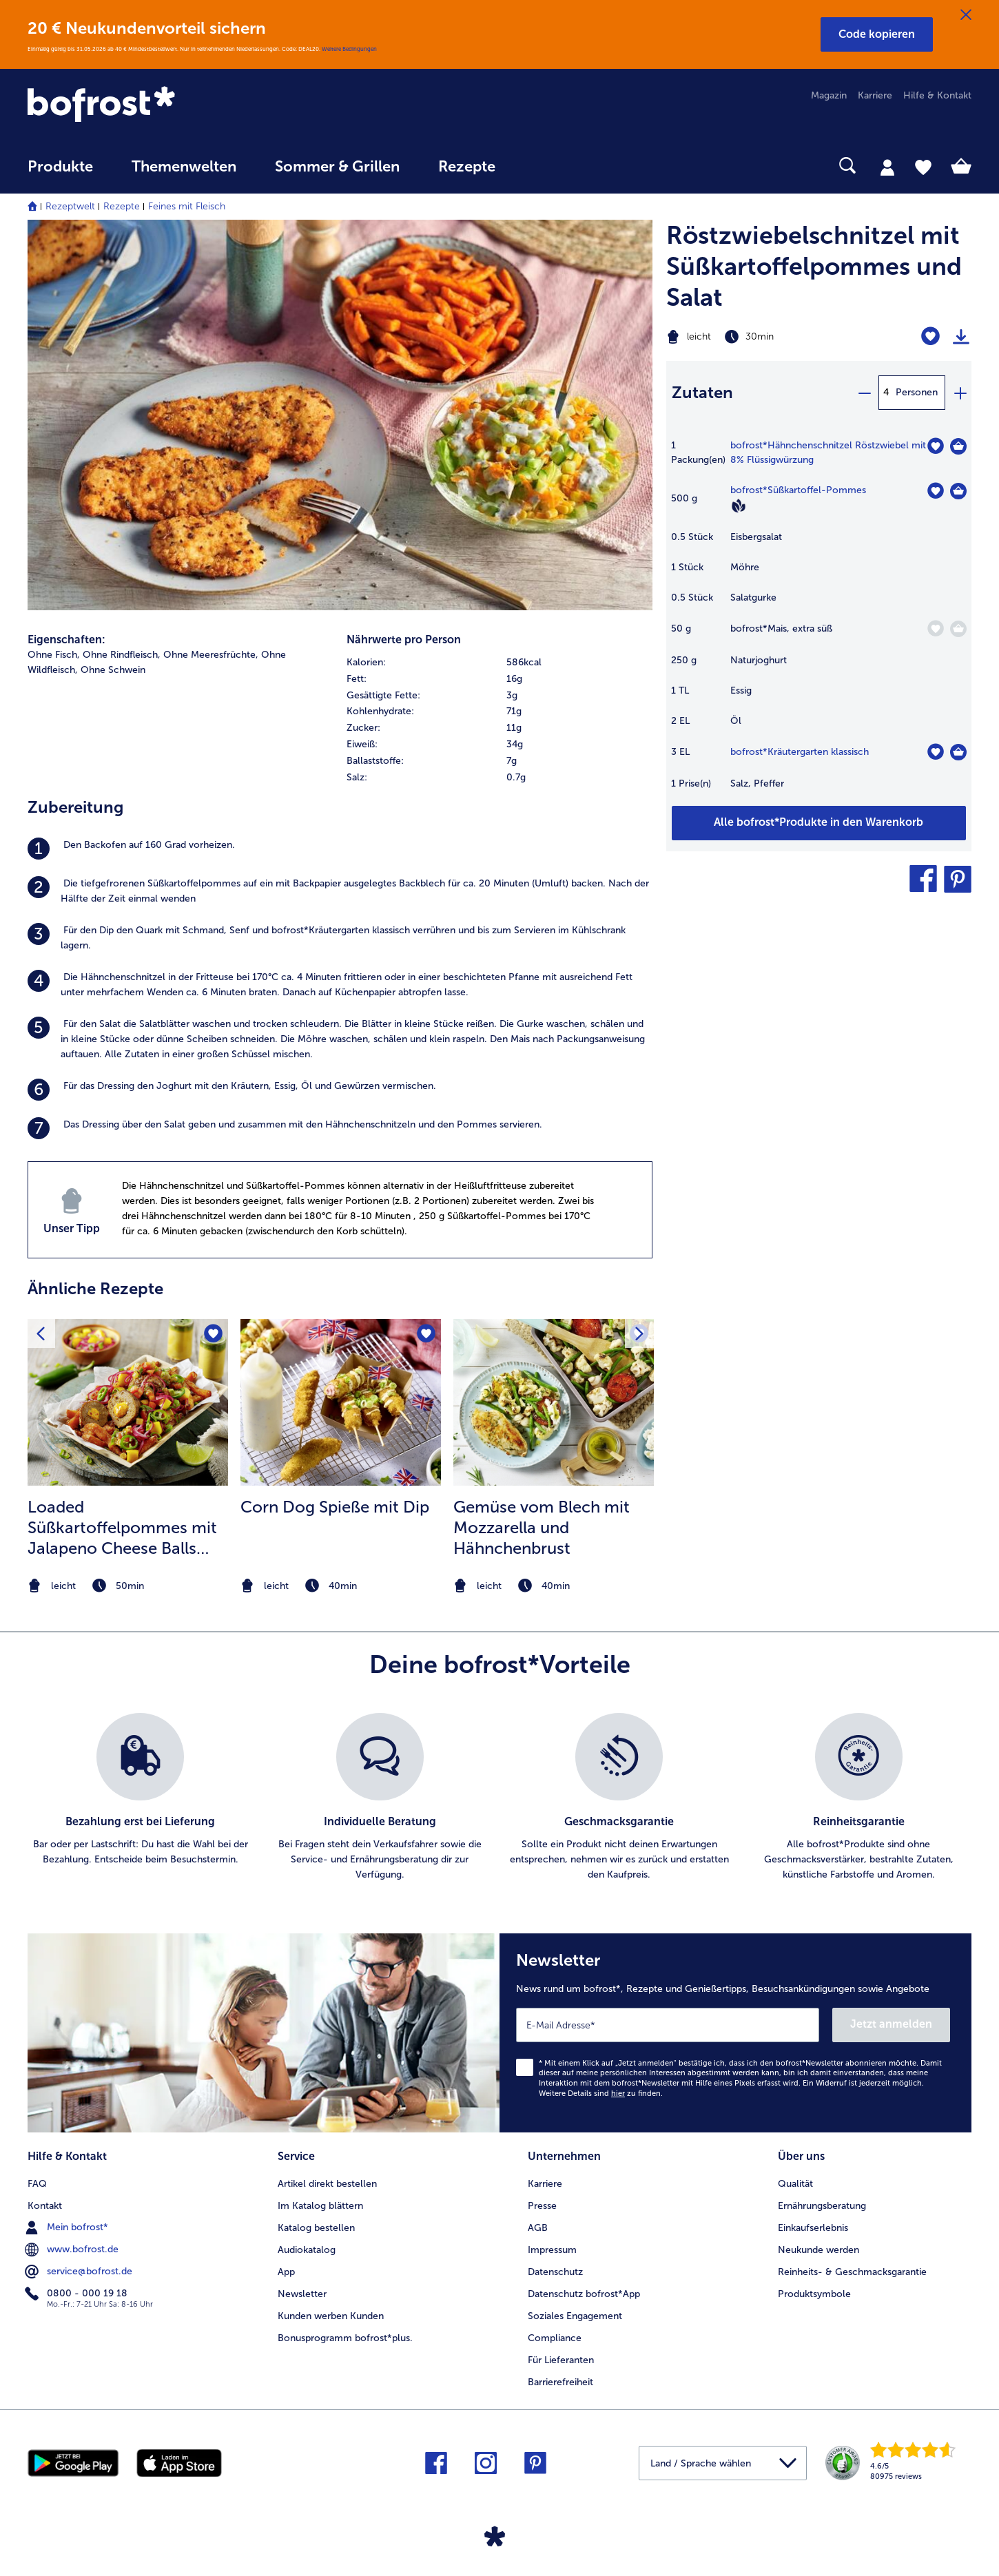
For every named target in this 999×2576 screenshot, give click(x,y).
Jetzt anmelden (891, 2023)
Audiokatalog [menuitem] (307, 2250)
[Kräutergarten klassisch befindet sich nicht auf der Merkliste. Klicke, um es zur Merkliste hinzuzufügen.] (935, 752)
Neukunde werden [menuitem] (818, 2250)
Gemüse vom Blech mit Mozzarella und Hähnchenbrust (541, 1527)
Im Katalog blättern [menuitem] (320, 2206)
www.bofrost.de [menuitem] (73, 2249)
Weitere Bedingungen (349, 48)
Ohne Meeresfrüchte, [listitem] (210, 655)
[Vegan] (738, 505)
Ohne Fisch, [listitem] (54, 655)
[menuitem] (60, 173)
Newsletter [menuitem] (302, 2294)
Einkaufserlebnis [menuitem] (813, 2228)
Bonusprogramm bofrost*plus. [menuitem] (345, 2338)
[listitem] (340, 849)
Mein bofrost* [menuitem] (68, 2227)
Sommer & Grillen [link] (337, 166)
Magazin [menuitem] (829, 95)
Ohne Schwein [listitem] (113, 670)
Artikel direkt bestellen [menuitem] (327, 2184)
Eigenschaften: (66, 639)
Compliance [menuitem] (554, 2338)
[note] (127, 1586)
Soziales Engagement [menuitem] (575, 2316)
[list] (499, 1797)
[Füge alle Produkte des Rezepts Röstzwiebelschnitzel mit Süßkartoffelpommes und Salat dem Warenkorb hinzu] (819, 823)
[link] (169, 105)
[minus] (864, 392)
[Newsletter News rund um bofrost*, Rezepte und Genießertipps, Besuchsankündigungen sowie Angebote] (735, 2033)
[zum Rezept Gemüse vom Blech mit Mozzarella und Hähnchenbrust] (553, 1402)
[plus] (960, 392)
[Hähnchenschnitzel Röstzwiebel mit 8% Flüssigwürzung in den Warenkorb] (958, 446)
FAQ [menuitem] (37, 2184)
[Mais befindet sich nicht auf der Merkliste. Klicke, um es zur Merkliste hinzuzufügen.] (935, 628)
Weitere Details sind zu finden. (601, 2093)
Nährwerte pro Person (404, 639)
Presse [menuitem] (542, 2206)
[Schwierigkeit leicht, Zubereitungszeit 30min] (765, 336)
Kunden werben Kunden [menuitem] (331, 2316)
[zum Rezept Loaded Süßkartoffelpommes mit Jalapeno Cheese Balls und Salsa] (127, 1402)
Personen (917, 392)
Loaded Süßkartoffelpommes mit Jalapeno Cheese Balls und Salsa (122, 1528)
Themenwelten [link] (184, 166)
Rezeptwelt (70, 206)
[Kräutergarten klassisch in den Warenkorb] (958, 752)
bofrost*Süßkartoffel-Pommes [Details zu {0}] (798, 490)
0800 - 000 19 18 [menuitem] (77, 2293)
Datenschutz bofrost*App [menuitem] (584, 2294)
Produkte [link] (60, 166)
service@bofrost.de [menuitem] (80, 2271)
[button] (877, 34)
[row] (499, 662)
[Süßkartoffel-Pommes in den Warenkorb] (958, 491)
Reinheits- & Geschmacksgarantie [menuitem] (852, 2272)
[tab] (887, 166)
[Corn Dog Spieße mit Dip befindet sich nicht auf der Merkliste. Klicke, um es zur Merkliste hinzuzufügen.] (426, 1334)
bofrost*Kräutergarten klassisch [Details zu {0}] (799, 752)
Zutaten (702, 392)
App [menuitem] (286, 2272)
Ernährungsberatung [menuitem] (822, 2206)
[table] (818, 621)
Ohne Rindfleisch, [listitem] (122, 655)
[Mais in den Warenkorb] (958, 629)
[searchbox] (543, 165)
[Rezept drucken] (961, 336)
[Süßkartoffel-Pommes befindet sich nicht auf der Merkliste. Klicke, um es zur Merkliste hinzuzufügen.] (935, 491)
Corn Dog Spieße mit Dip (334, 1507)
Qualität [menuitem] (795, 2184)
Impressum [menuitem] (552, 2250)
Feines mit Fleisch (186, 206)
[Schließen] (965, 15)
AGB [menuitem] (538, 2228)
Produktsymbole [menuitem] (814, 2294)
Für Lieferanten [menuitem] (561, 2360)
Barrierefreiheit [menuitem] (560, 2382)
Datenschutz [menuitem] (555, 2272)
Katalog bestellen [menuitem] (316, 2228)
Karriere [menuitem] (875, 95)
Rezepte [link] (466, 166)
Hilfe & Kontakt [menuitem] (937, 95)
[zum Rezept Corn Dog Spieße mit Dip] (340, 1402)
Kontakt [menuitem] (45, 2206)
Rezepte (121, 206)
